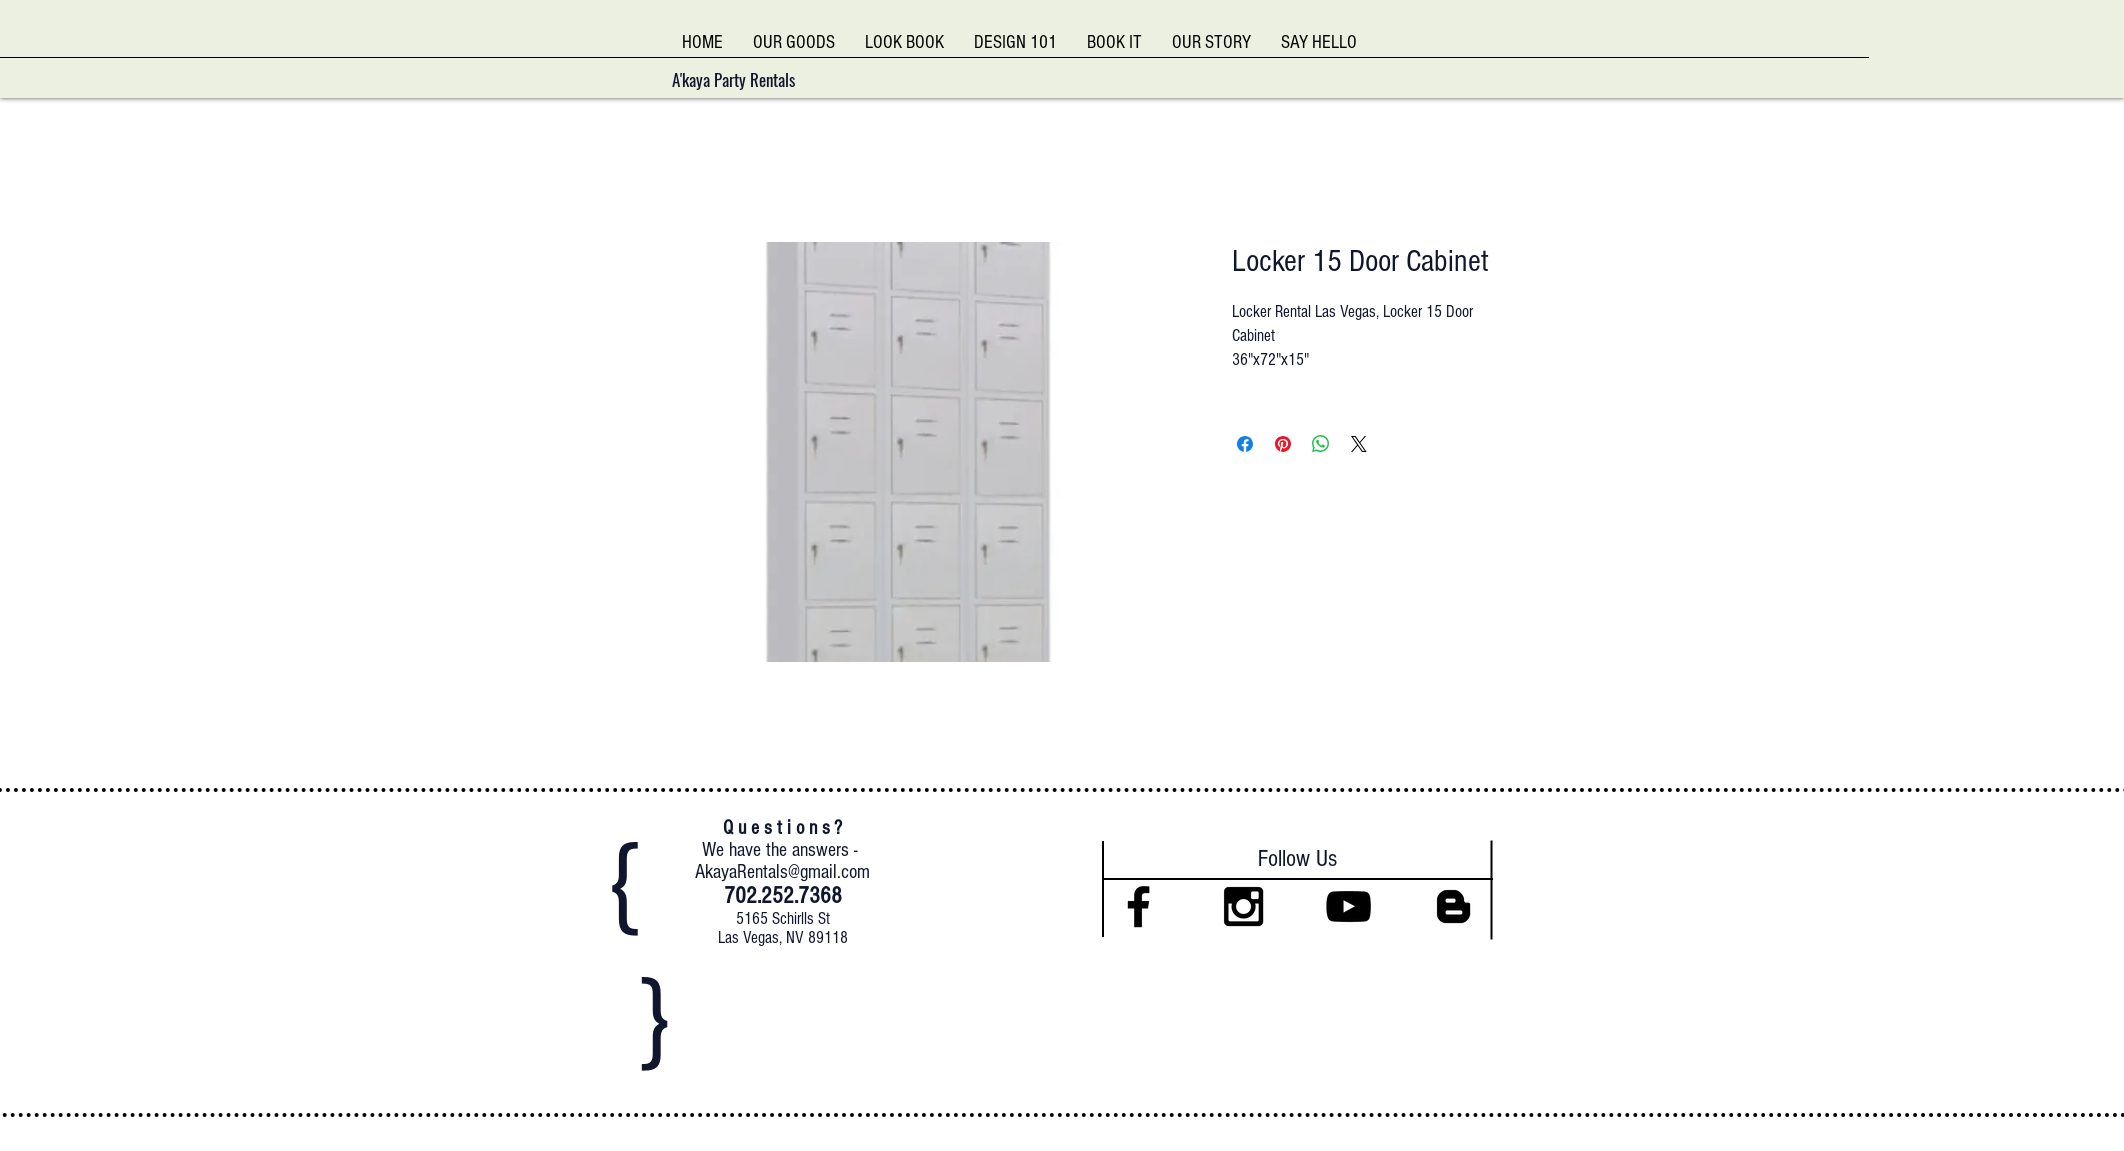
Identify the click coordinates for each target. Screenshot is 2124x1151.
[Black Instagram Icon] (1243, 906)
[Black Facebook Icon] (1138, 906)
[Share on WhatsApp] (1321, 444)
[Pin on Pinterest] (1283, 444)
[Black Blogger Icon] (1453, 906)
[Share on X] (1359, 444)
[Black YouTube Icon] (1348, 906)
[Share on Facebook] (1245, 444)
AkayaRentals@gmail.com (782, 872)
